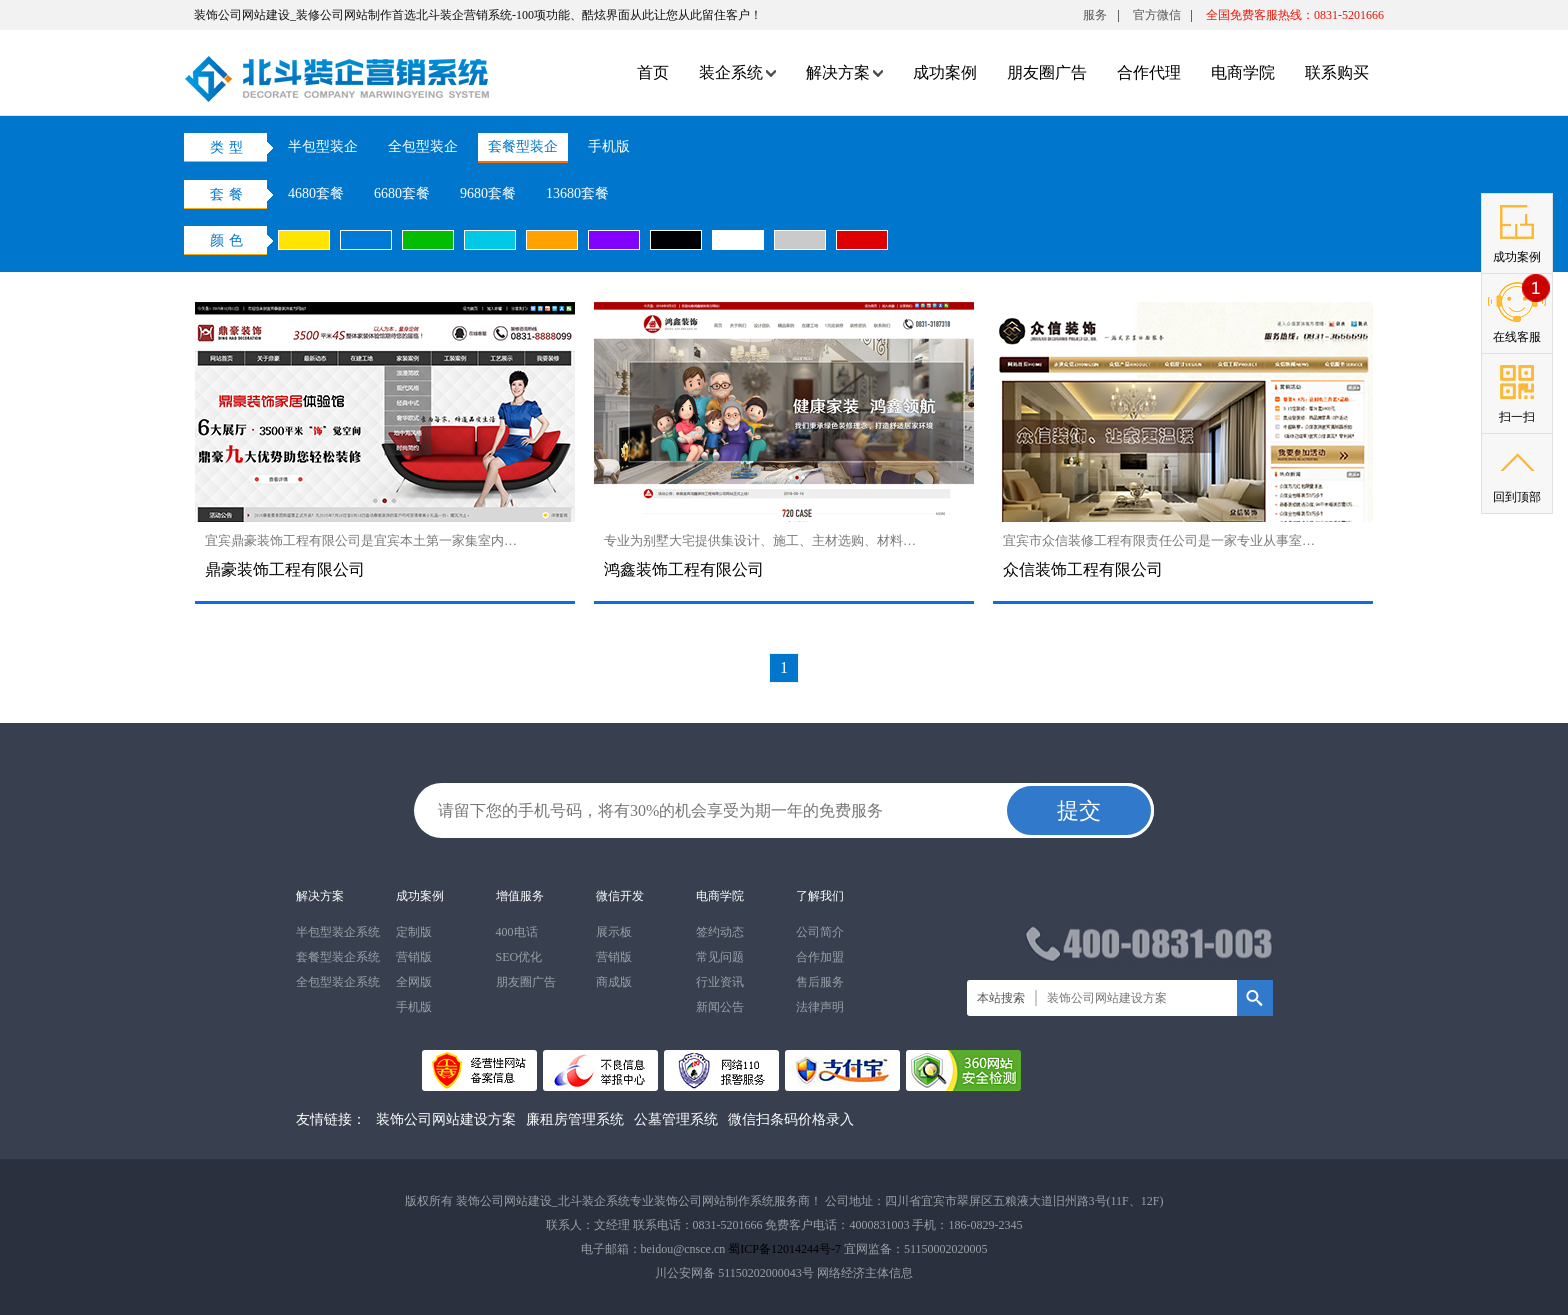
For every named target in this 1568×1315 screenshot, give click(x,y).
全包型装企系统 (338, 982)
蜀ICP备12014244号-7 (784, 1249)
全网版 (414, 982)
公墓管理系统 (676, 1119)
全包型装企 (423, 146)
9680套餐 (488, 193)
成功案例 (945, 72)
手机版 (609, 146)
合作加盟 (820, 957)
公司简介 (820, 932)
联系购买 (1337, 72)
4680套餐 (316, 193)
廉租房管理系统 (575, 1119)
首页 (653, 72)
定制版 (414, 932)
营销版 (414, 957)
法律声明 (820, 1007)
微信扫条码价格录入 (791, 1119)
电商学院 (1243, 72)
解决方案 (844, 72)
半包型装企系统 (338, 932)
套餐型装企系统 (338, 957)
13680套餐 (577, 193)
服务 (1095, 15)
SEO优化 (519, 957)
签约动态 (720, 932)
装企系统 (737, 72)
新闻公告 (720, 1007)
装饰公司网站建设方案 (446, 1119)
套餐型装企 (523, 146)
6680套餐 (402, 193)
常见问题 (720, 957)
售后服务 (820, 982)
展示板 (614, 932)
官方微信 (1157, 19)
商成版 (614, 982)
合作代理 (1149, 72)
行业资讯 (720, 982)
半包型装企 (323, 146)
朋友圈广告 (1047, 72)
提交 (1079, 810)
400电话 (517, 932)
